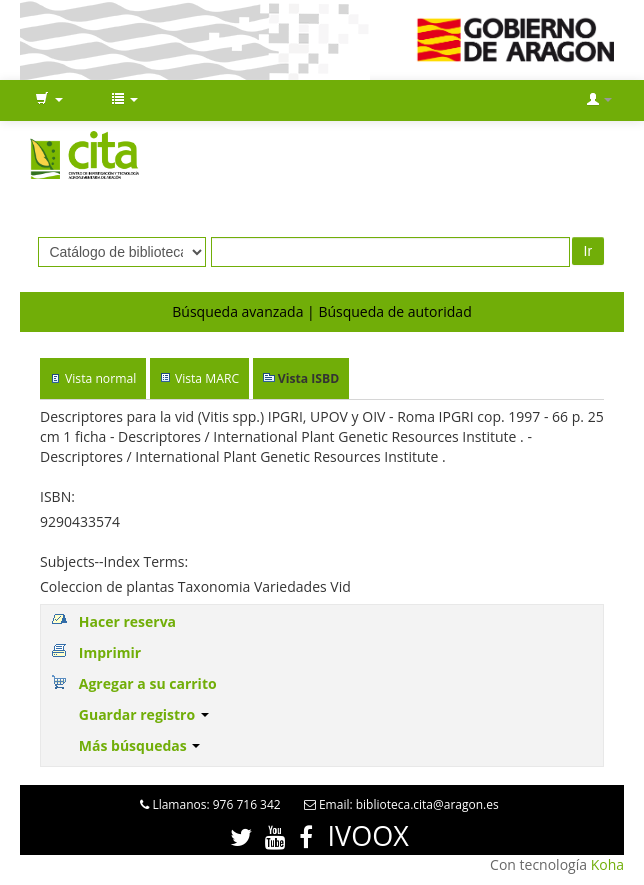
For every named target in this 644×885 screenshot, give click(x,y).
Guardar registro (144, 714)
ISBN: (57, 496)
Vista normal (100, 378)
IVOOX (368, 835)
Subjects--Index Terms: (114, 561)
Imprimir (110, 652)
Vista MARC (207, 378)
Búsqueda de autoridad (394, 311)
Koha (607, 864)
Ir (588, 251)
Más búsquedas (140, 745)
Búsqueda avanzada (237, 311)
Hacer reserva (127, 621)
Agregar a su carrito (148, 683)
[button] (49, 100)
